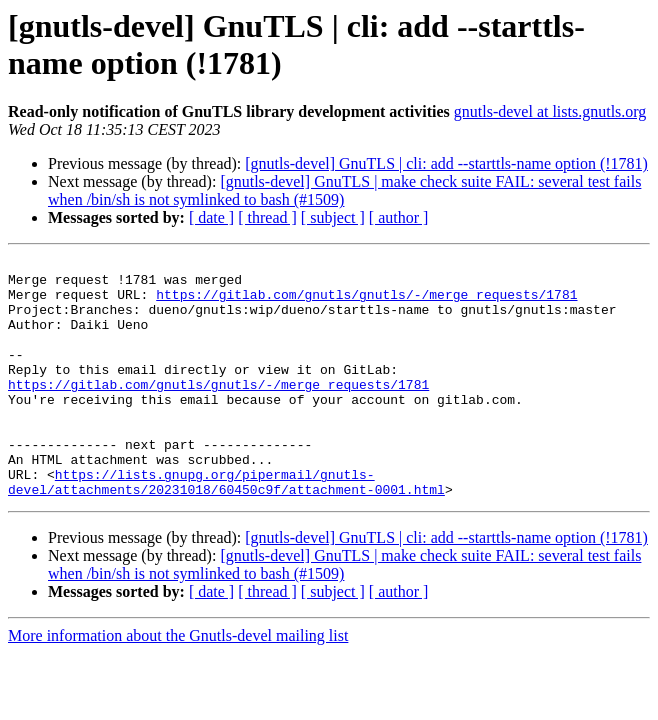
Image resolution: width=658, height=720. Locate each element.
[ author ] (399, 217)
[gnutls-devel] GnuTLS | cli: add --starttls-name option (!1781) (446, 163)
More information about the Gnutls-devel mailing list (178, 683)
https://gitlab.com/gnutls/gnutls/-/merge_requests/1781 (366, 303)
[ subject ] (333, 217)
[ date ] (211, 217)
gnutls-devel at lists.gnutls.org (550, 111)
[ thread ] (267, 217)
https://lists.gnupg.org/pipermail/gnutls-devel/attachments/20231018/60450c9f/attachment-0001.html (226, 528)
